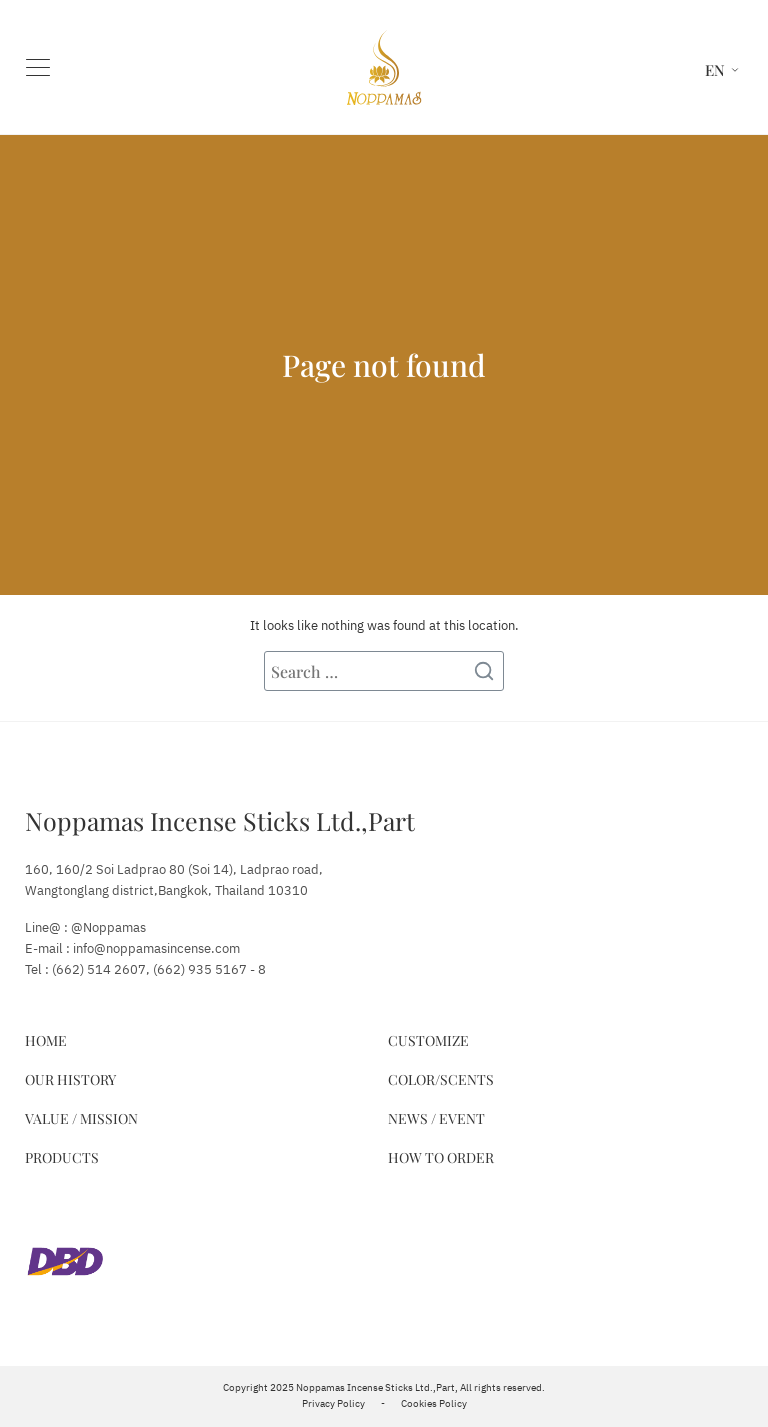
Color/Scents (441, 1079)
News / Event (436, 1118)
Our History (70, 1079)
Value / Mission (81, 1118)
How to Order (441, 1157)
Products (62, 1157)
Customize (428, 1040)
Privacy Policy (333, 1404)
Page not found (384, 365)
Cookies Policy (434, 1404)
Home (46, 1040)
